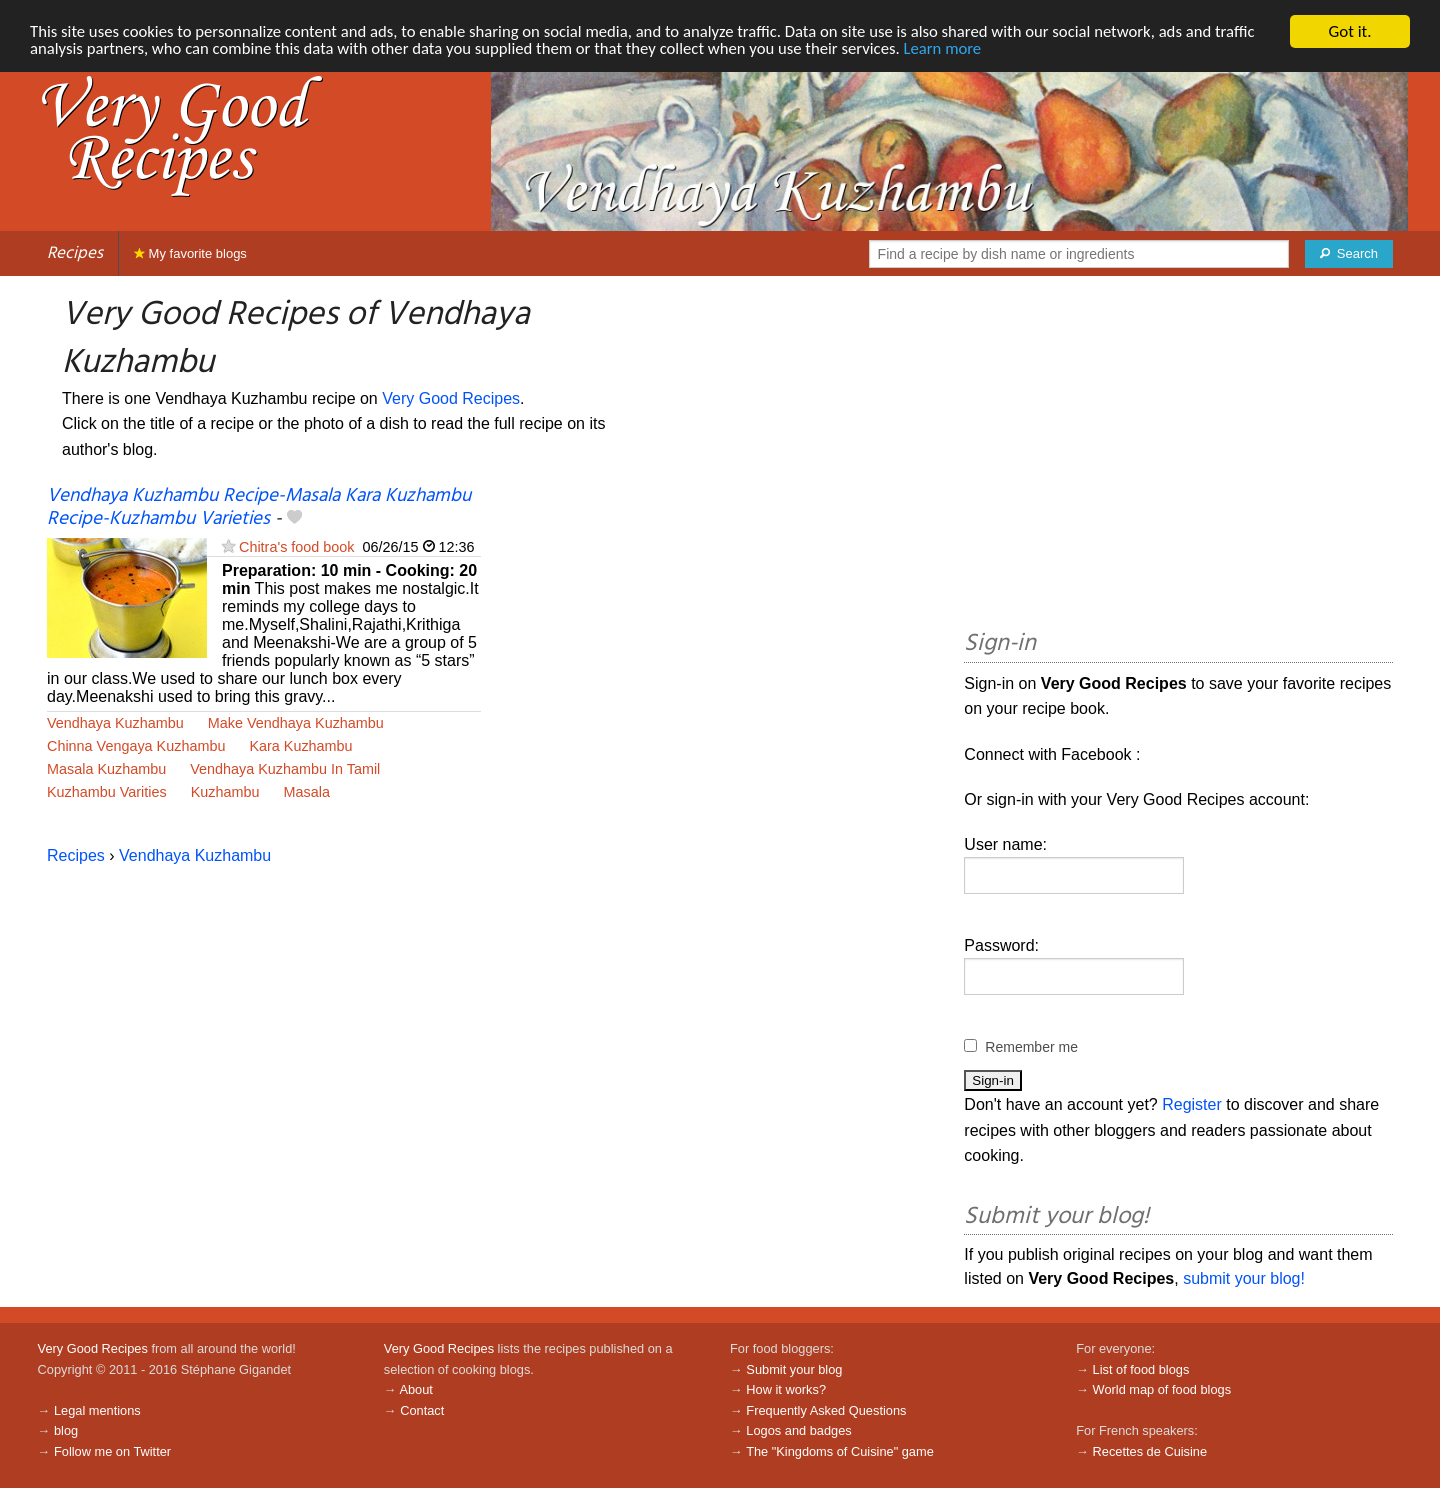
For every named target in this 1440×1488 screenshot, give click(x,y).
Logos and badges (798, 1430)
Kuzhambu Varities (107, 792)
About (415, 1389)
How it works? (786, 1389)
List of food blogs (1141, 1369)
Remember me (1031, 1047)
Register (1192, 1104)
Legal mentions (97, 1410)
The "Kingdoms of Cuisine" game (840, 1451)
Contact (422, 1410)
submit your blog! (1244, 1278)
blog (66, 1430)
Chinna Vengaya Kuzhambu (136, 746)
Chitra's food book (297, 547)
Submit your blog (794, 1369)
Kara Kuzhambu (300, 746)
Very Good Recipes (451, 398)
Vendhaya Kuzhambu (115, 723)
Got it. (1349, 31)
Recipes (75, 253)
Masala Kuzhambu (106, 769)
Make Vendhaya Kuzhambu (296, 723)
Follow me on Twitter (112, 1451)
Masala (307, 792)
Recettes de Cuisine (1150, 1451)
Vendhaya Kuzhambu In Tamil (285, 769)
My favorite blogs (190, 253)
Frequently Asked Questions (826, 1410)
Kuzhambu (225, 792)
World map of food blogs (1162, 1389)
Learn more (959, 49)
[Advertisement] (1178, 456)
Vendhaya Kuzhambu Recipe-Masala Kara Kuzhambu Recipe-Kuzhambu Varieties (259, 507)
